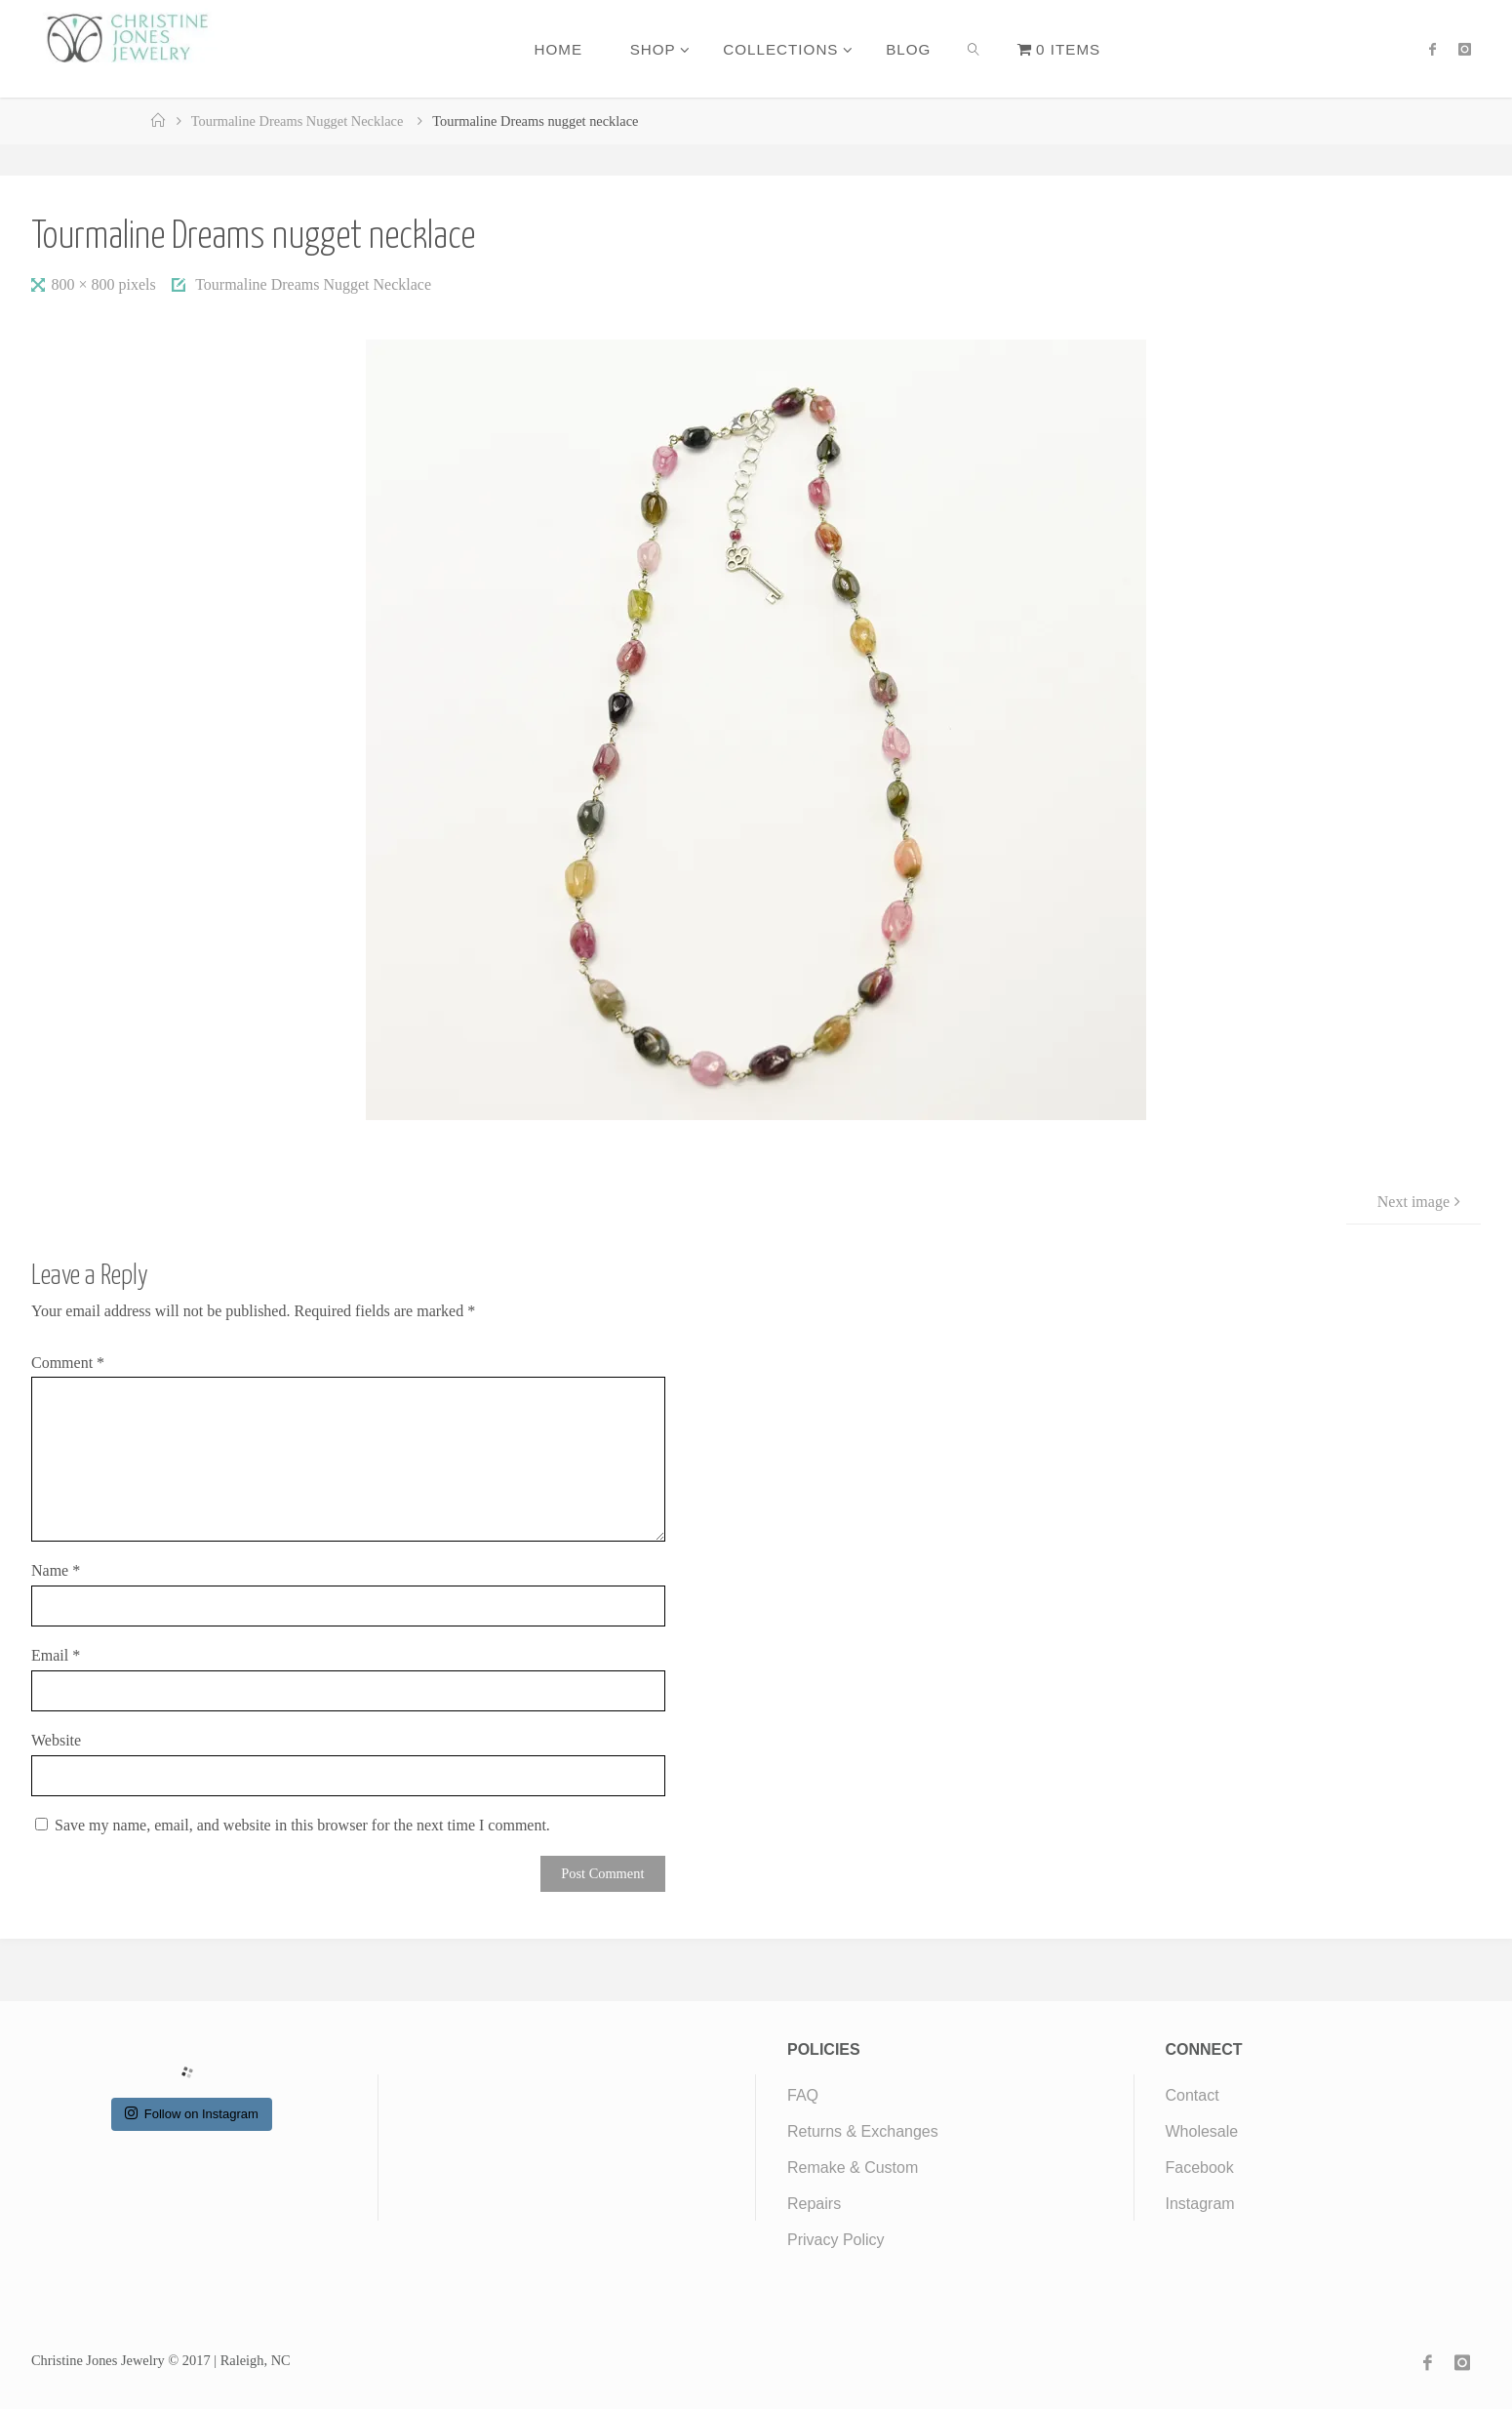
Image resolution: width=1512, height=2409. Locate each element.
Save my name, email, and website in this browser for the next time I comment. (302, 1825)
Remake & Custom (852, 2167)
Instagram (1200, 2203)
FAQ (802, 2095)
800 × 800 (84, 284)
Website (56, 1740)
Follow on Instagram (192, 2113)
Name (55, 1570)
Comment (67, 1362)
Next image (1421, 1201)
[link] (974, 49)
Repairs (814, 2203)
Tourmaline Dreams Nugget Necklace (297, 121)
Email (55, 1655)
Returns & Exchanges (862, 2131)
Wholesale (1202, 2131)
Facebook (1200, 2167)
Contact (1192, 2095)
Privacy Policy (836, 2239)
